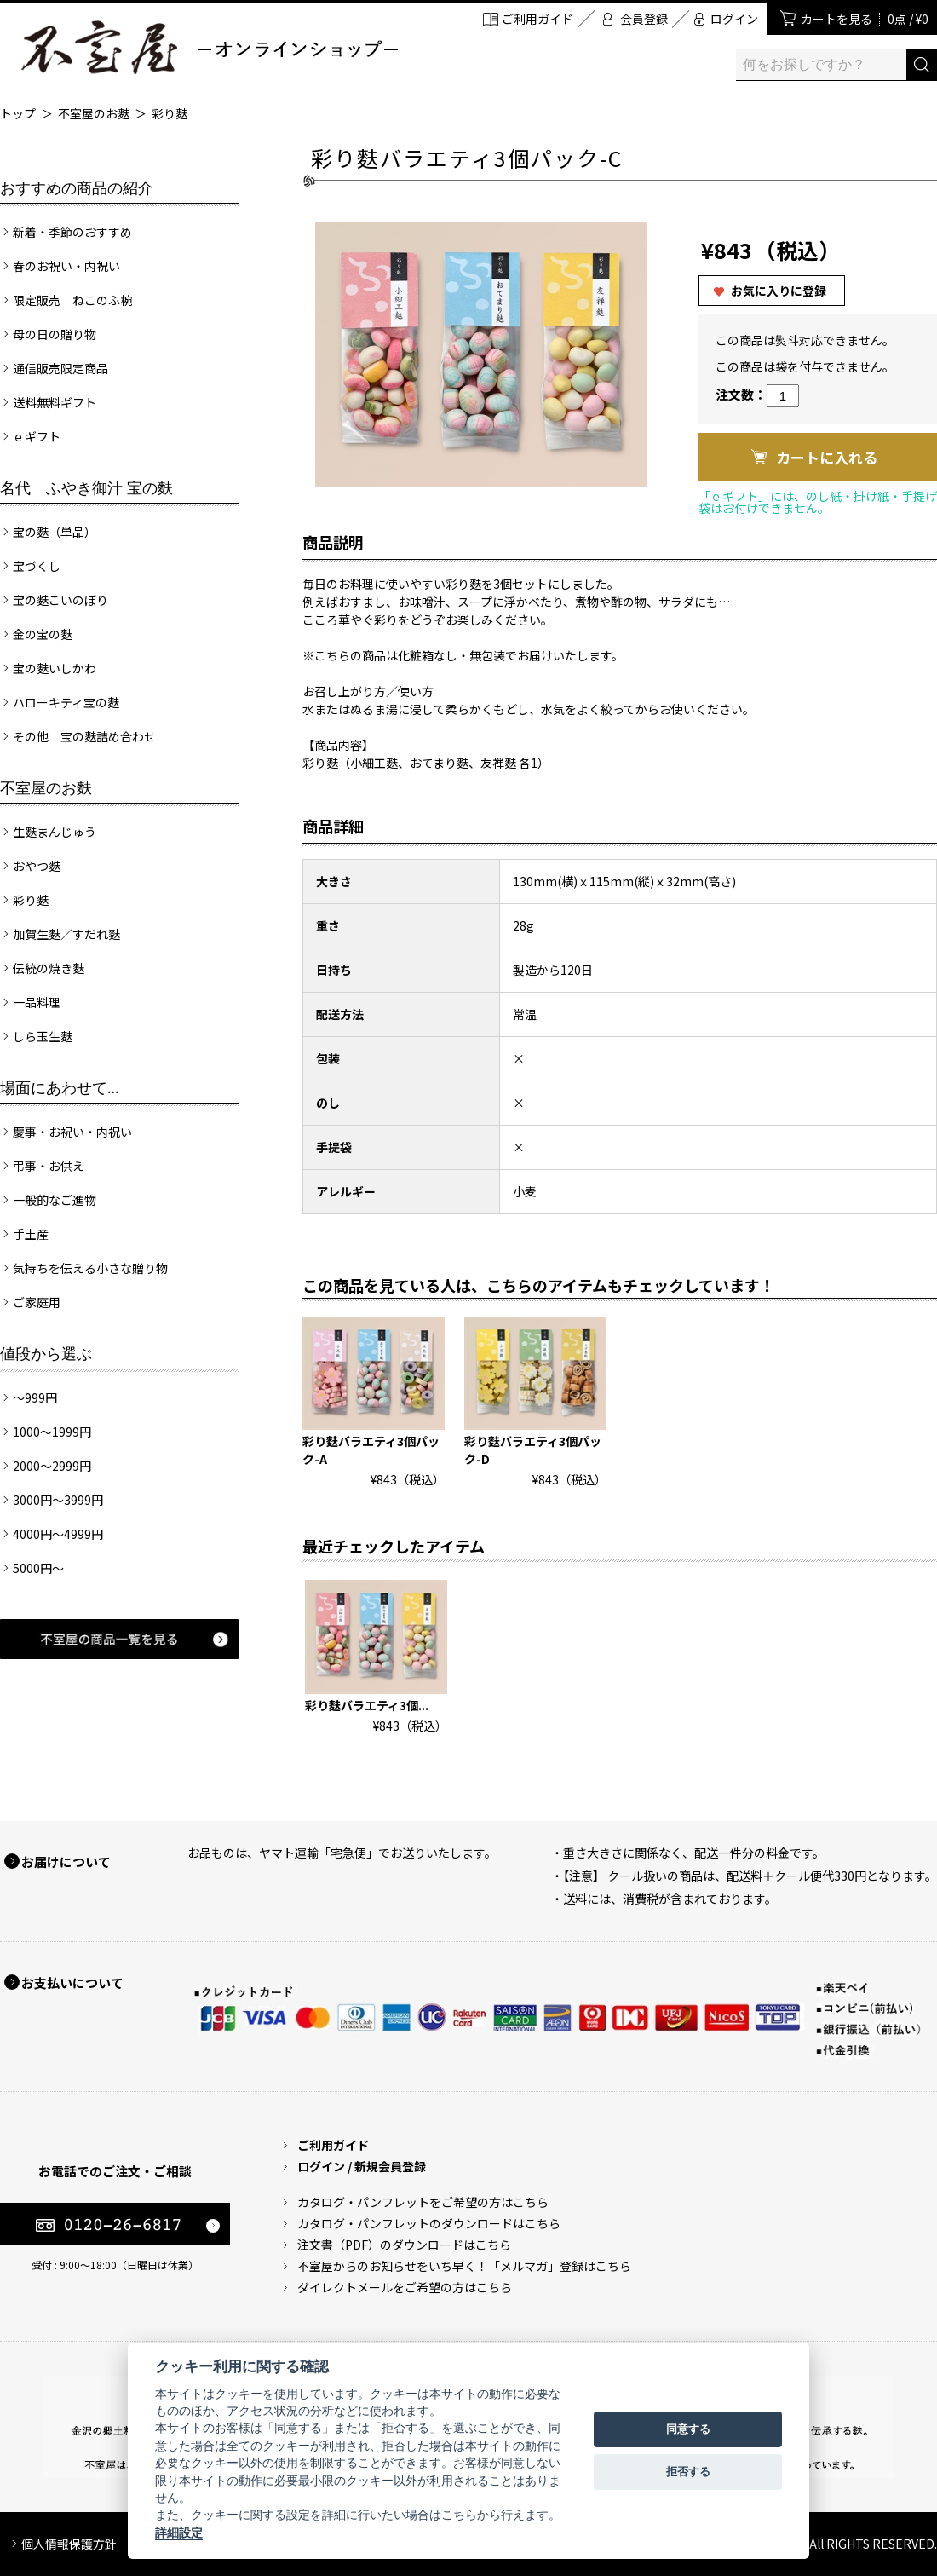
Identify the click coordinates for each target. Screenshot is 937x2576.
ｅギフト (36, 436)
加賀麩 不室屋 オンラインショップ (208, 47)
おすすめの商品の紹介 (76, 188)
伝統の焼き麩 (48, 968)
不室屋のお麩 (93, 113)
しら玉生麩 (42, 1036)
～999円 (35, 1397)
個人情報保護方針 (69, 2544)
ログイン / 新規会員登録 (361, 2166)
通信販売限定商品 (60, 368)
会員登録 (644, 18)
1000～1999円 (52, 1431)
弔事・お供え (48, 1165)
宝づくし (36, 565)
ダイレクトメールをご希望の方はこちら (404, 2287)
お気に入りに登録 (778, 290)
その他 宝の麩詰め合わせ (84, 736)
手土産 (31, 1233)
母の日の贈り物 (54, 334)
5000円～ (38, 1567)
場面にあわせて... (59, 1088)
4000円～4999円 (58, 1533)
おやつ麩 (36, 865)
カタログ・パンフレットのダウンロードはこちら (428, 2223)
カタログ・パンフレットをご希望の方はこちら (423, 2201)
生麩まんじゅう (54, 831)
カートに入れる (826, 457)
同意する (688, 2429)
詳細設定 (179, 2532)
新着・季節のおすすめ (72, 231)
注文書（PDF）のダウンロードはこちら (404, 2244)
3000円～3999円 (58, 1499)
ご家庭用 (36, 1302)
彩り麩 (169, 113)
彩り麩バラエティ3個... (366, 1705)
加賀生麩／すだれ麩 (66, 933)
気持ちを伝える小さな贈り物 (90, 1267)
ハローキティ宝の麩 (66, 702)
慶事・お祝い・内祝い (72, 1131)
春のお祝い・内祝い (66, 265)
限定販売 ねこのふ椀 (72, 299)
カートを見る (864, 18)
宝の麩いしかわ (54, 668)
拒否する (688, 2471)
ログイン (734, 18)
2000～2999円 (52, 1465)
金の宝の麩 (42, 634)
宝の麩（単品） (54, 531)
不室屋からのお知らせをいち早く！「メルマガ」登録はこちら (464, 2265)
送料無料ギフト (54, 402)
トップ (18, 113)
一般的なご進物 (54, 1199)
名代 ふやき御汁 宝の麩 (86, 488)
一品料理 (36, 1002)
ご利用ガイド (537, 18)
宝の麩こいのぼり (60, 599)
